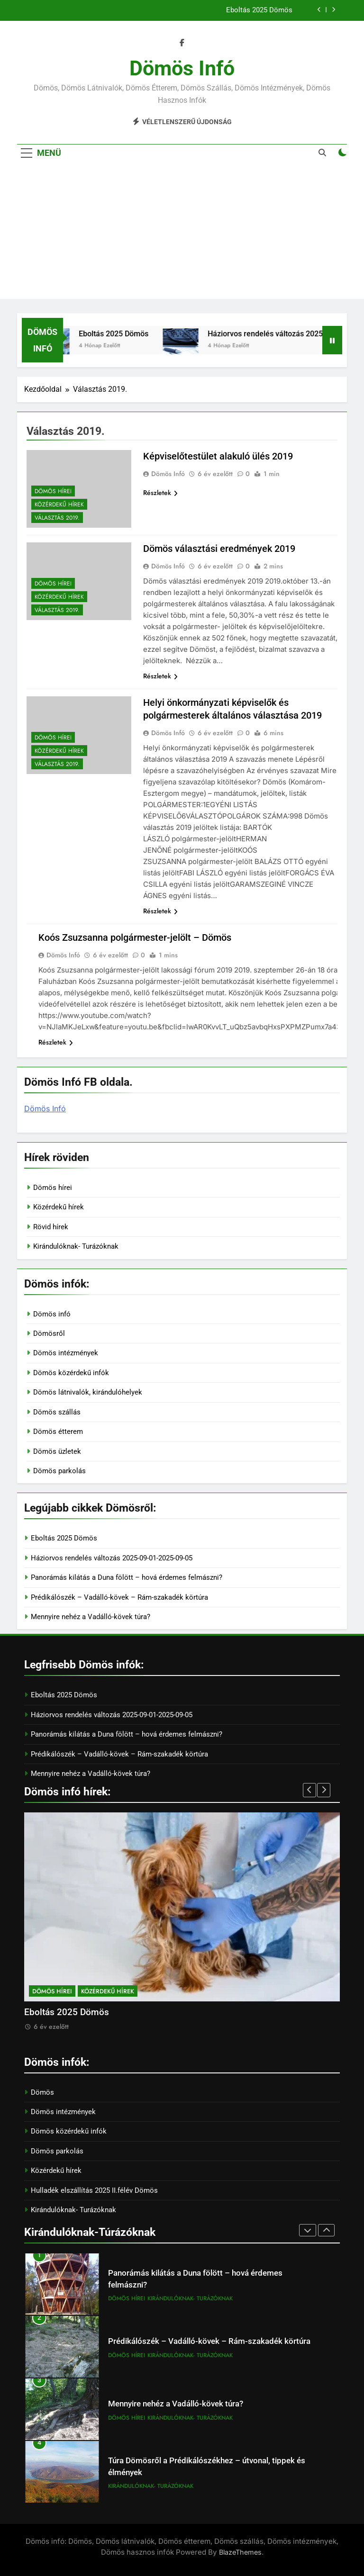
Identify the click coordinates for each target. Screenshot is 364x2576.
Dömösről (49, 1333)
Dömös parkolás (59, 1471)
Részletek (160, 492)
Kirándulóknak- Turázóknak (75, 1246)
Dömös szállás (57, 1412)
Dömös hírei (53, 491)
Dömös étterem (58, 1431)
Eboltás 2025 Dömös (259, 10)
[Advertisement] (182, 232)
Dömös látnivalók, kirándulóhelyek (87, 1392)
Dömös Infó (168, 473)
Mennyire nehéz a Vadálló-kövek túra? (90, 1616)
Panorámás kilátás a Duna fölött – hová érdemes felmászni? (126, 1577)
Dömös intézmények (65, 1353)
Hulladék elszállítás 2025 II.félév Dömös (94, 2190)
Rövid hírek (50, 1227)
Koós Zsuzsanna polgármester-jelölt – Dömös (134, 937)
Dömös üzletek (57, 1451)
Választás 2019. (57, 517)
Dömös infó (182, 68)
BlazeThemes (240, 2552)
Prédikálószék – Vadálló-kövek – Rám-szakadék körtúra (119, 1597)
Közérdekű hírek (59, 504)
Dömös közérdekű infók (71, 1373)
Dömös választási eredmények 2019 (219, 548)
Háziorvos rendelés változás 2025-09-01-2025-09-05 (111, 1558)
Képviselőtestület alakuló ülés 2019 (218, 456)
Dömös (42, 2092)
